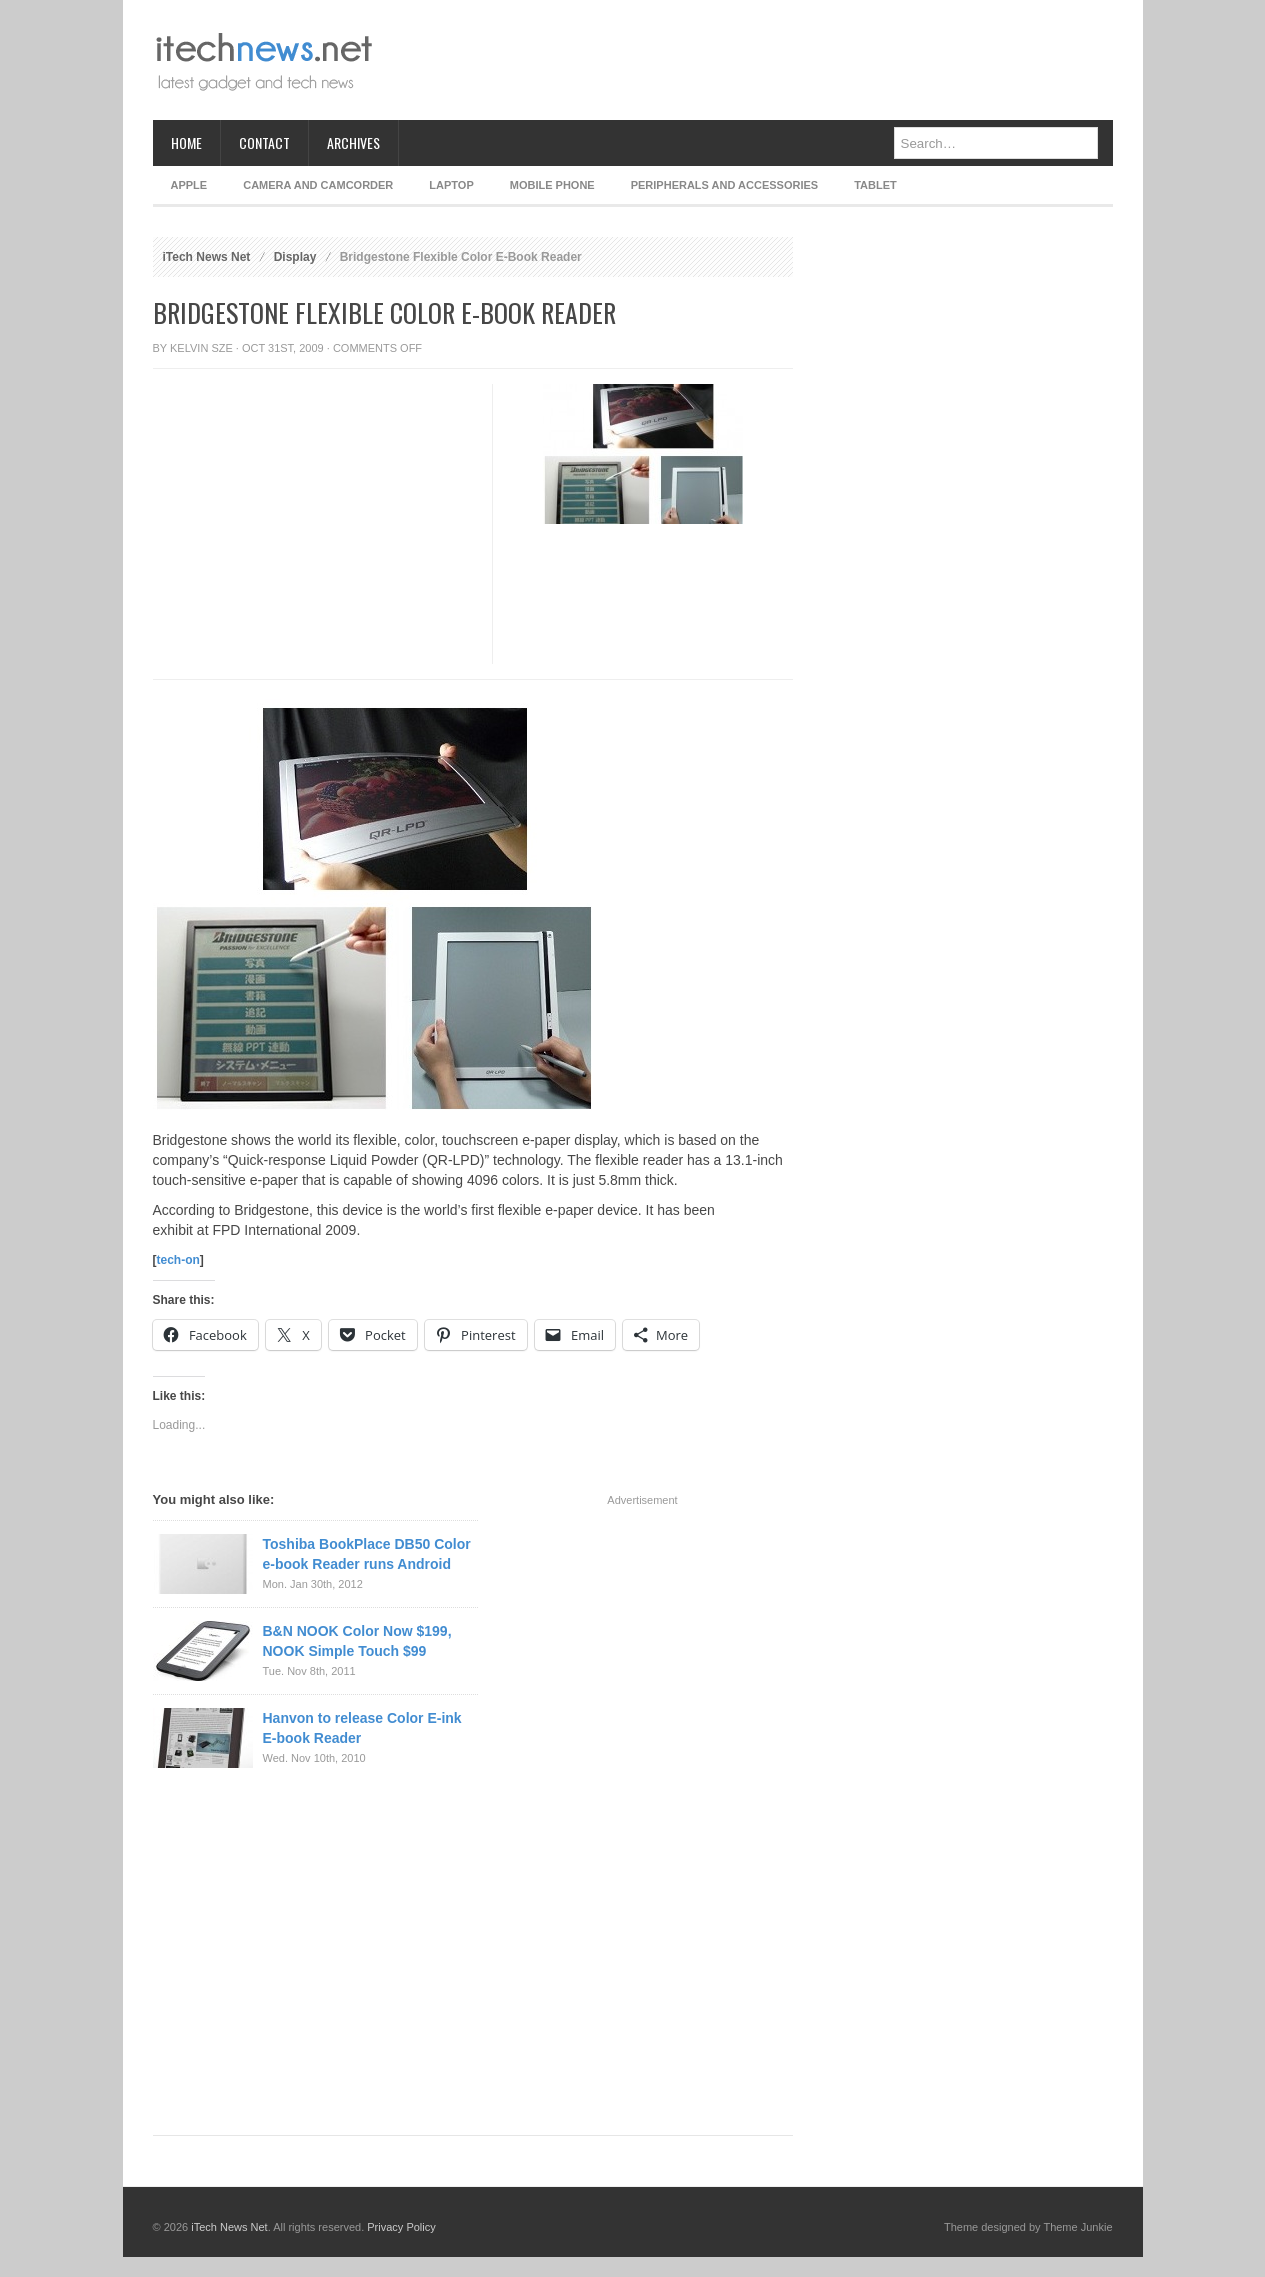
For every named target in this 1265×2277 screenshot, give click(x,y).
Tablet (875, 185)
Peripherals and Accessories (724, 185)
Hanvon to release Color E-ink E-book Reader (362, 1728)
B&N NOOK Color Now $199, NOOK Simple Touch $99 (357, 1641)
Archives (353, 142)
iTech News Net (207, 257)
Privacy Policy (401, 2227)
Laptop (451, 185)
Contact (264, 142)
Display (295, 257)
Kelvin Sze (201, 348)
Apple (189, 185)
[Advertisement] (749, 60)
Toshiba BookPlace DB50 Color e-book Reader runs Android (367, 1554)
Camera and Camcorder (318, 185)
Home (186, 142)
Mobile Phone (552, 185)
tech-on (178, 1260)
